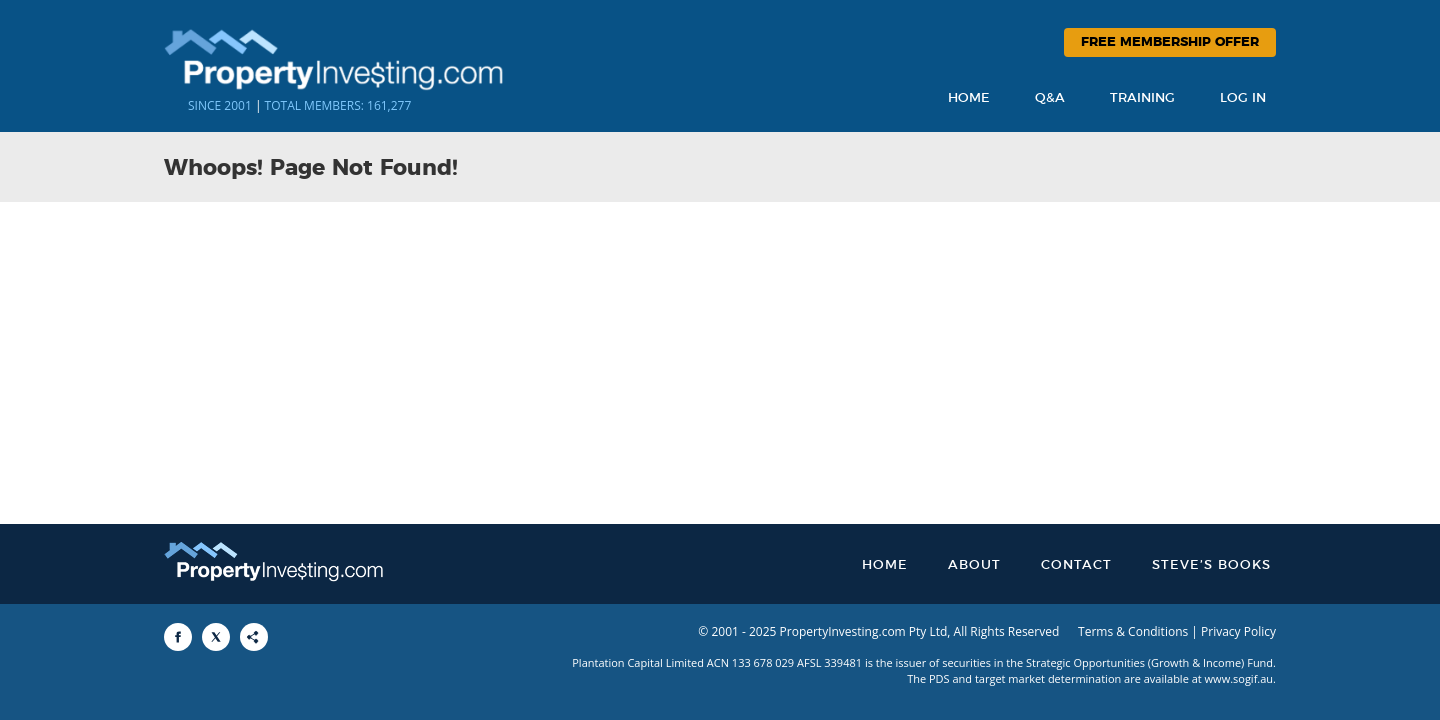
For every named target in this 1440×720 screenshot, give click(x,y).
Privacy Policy (1238, 631)
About (974, 565)
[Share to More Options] (254, 637)
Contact (1076, 565)
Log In (1243, 98)
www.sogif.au (1239, 678)
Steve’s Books (1211, 565)
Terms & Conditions (1133, 631)
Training (1142, 98)
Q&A (1050, 98)
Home (969, 98)
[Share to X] (216, 637)
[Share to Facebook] (178, 637)
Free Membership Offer (1170, 42)
